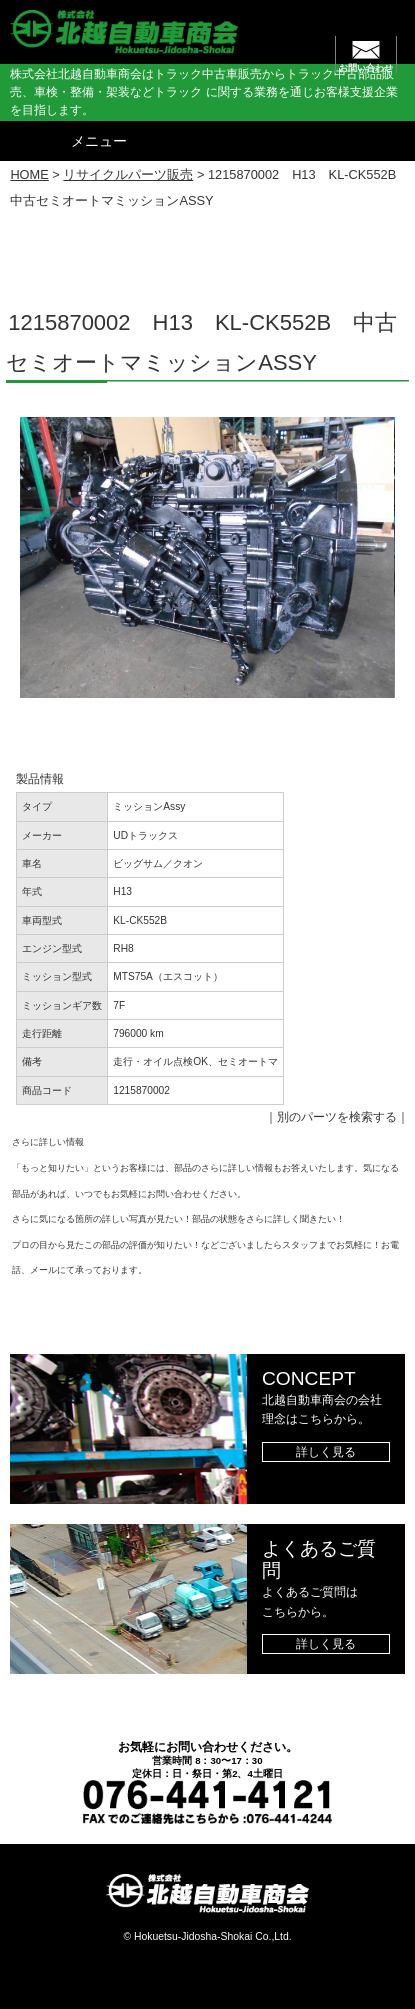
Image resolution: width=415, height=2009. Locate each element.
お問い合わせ (366, 68)
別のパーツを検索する (337, 1117)
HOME (29, 174)
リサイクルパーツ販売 (128, 174)
